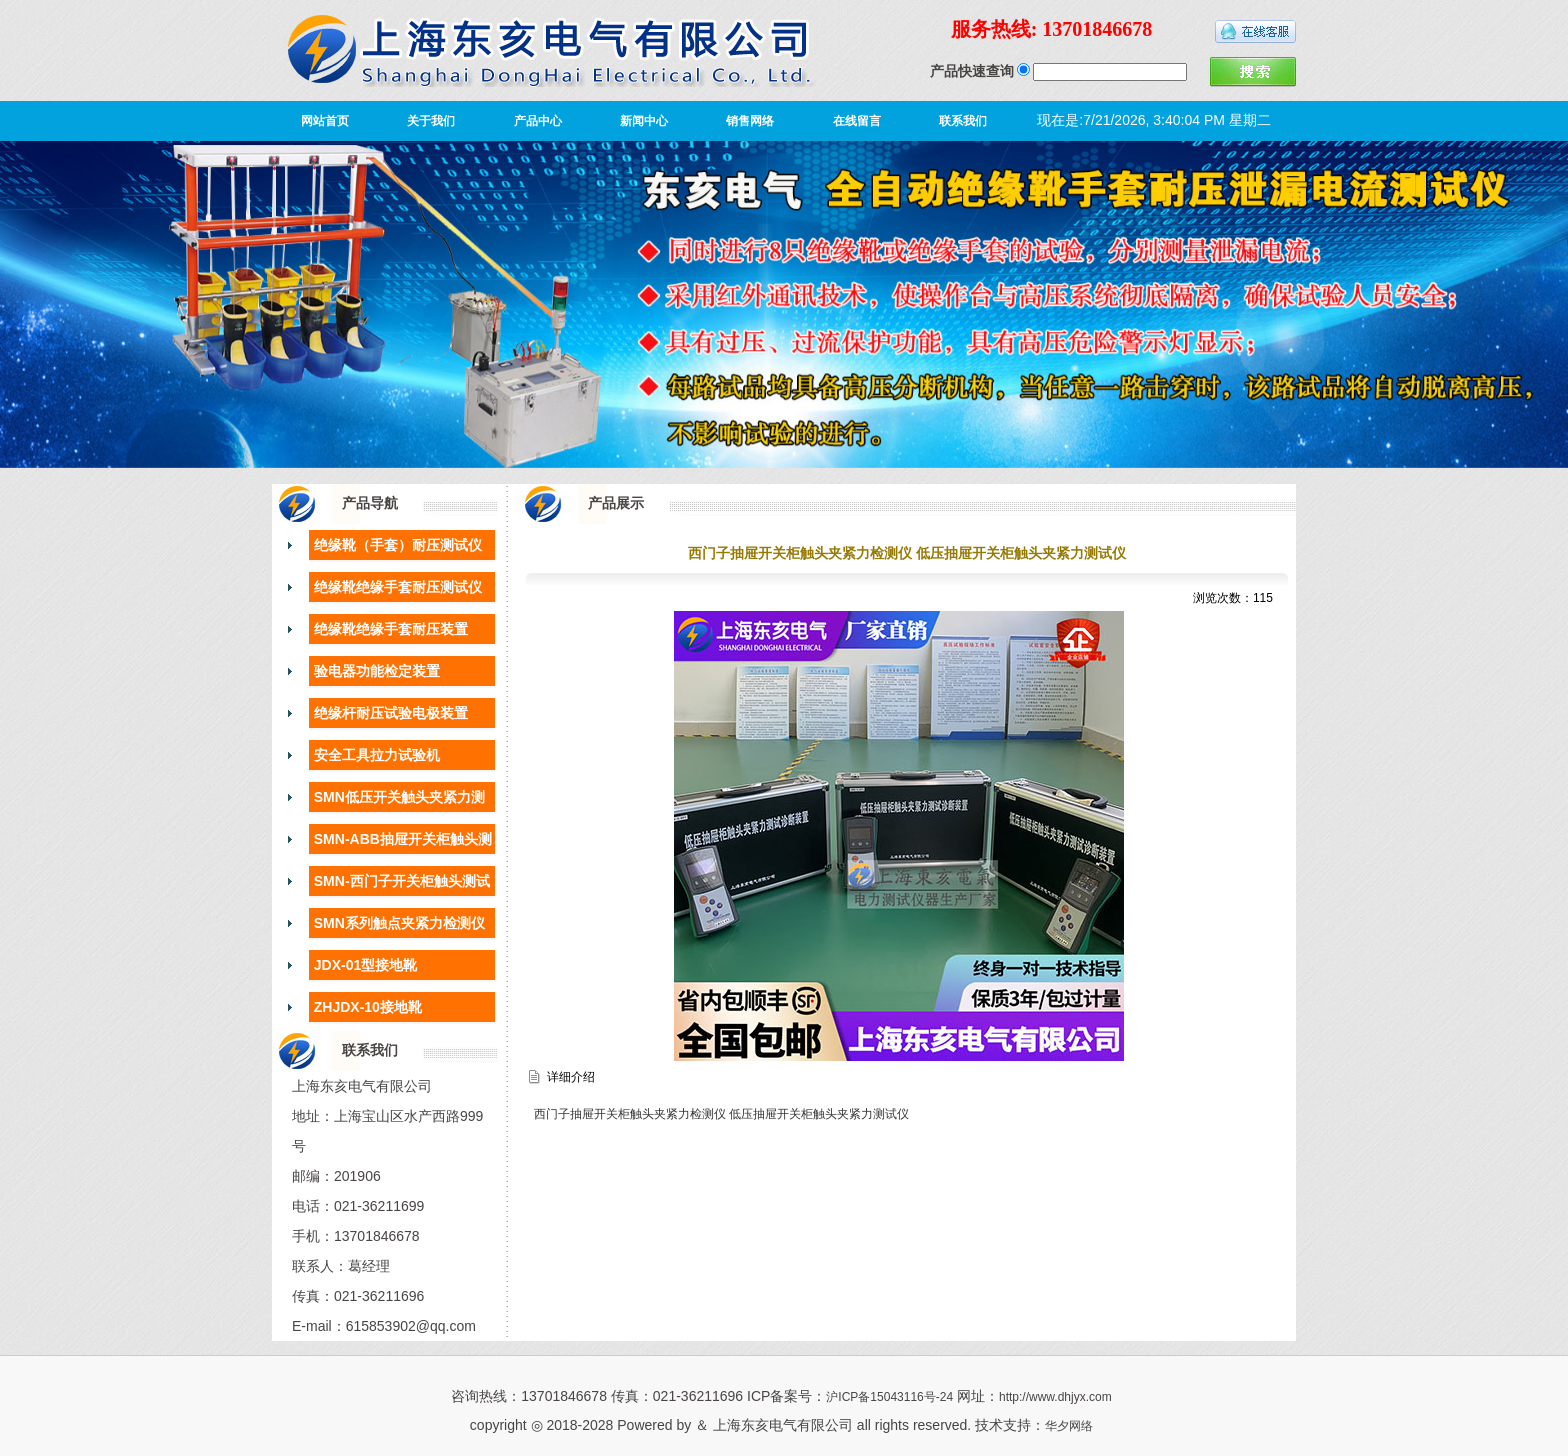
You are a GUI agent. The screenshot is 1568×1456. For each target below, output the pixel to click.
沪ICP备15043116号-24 (889, 1397)
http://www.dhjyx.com (1055, 1397)
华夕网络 (1069, 1426)
